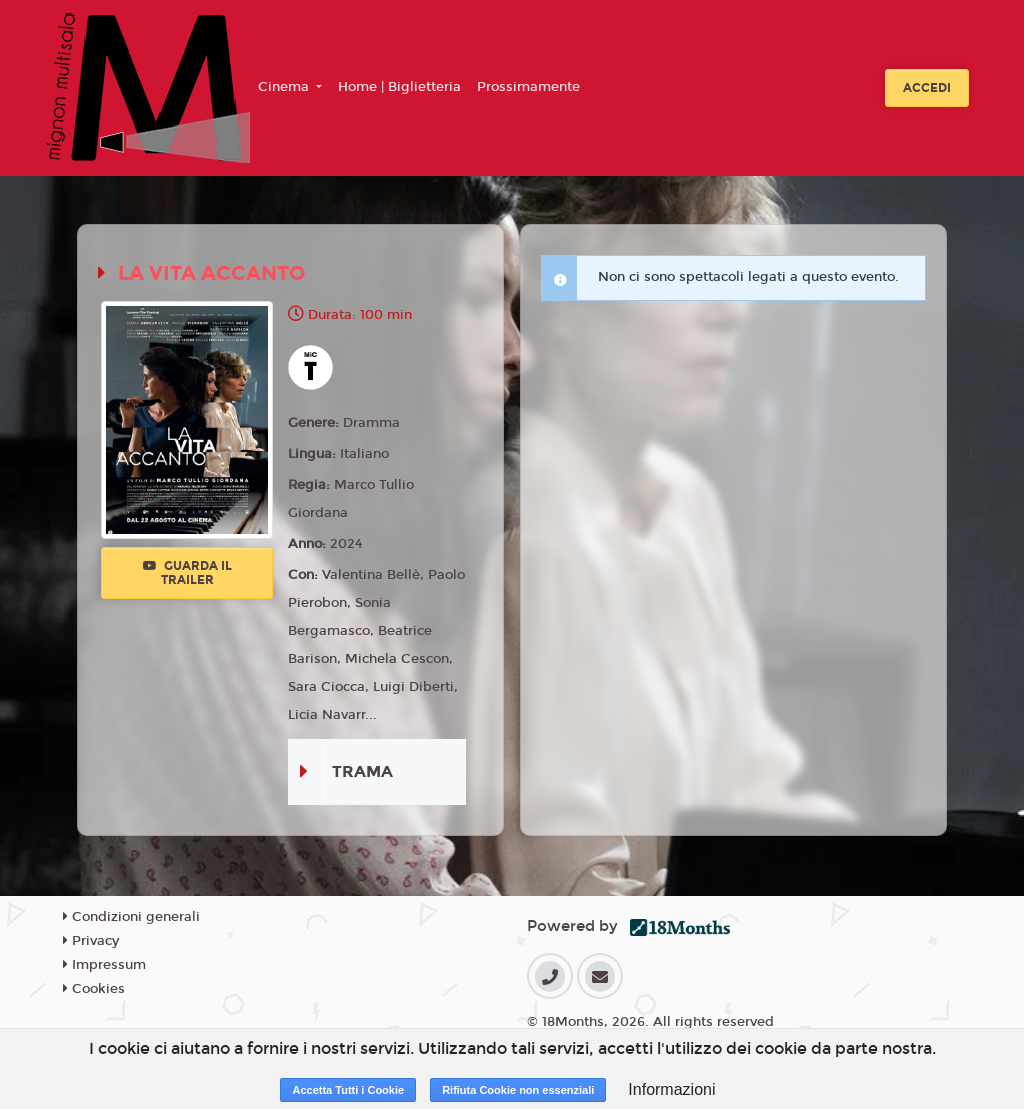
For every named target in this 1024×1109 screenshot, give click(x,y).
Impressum (104, 965)
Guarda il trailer (187, 573)
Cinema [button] (285, 87)
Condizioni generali (131, 917)
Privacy (91, 941)
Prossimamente (528, 87)
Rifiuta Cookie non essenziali (518, 1090)
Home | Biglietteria (399, 87)
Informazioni (671, 1089)
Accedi (927, 88)
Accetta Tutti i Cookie (348, 1090)
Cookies (94, 989)
